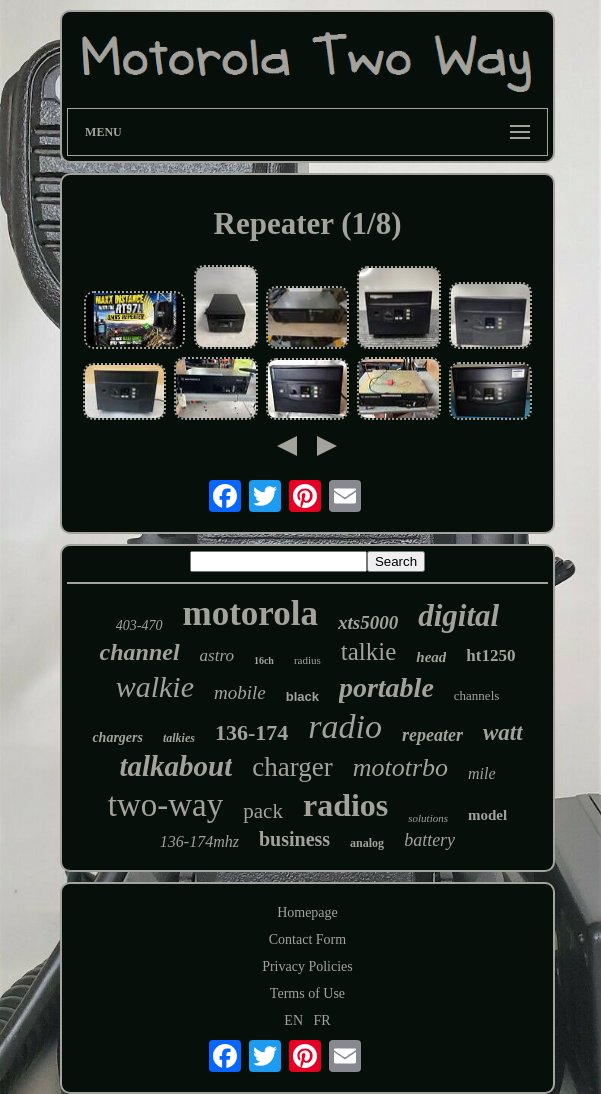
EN (293, 1020)
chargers (117, 737)
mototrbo (400, 767)
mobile (240, 692)
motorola (250, 613)
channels (476, 695)
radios (345, 805)
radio (345, 726)
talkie (369, 651)
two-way (165, 805)
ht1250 (490, 655)
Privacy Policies (307, 966)
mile (482, 773)
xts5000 (368, 622)
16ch (264, 660)
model (487, 815)
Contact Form (307, 939)
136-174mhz (199, 841)
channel (140, 652)
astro (217, 655)
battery (429, 840)
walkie (155, 686)
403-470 (139, 625)
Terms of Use (307, 993)
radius (307, 660)
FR (322, 1020)
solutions (428, 818)
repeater (432, 735)
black (302, 696)
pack (263, 811)
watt (503, 732)
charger (292, 767)
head (431, 657)
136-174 (251, 732)
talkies (179, 738)
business (294, 839)
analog (367, 843)
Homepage (307, 912)
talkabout (175, 766)
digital (458, 615)
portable (386, 687)
